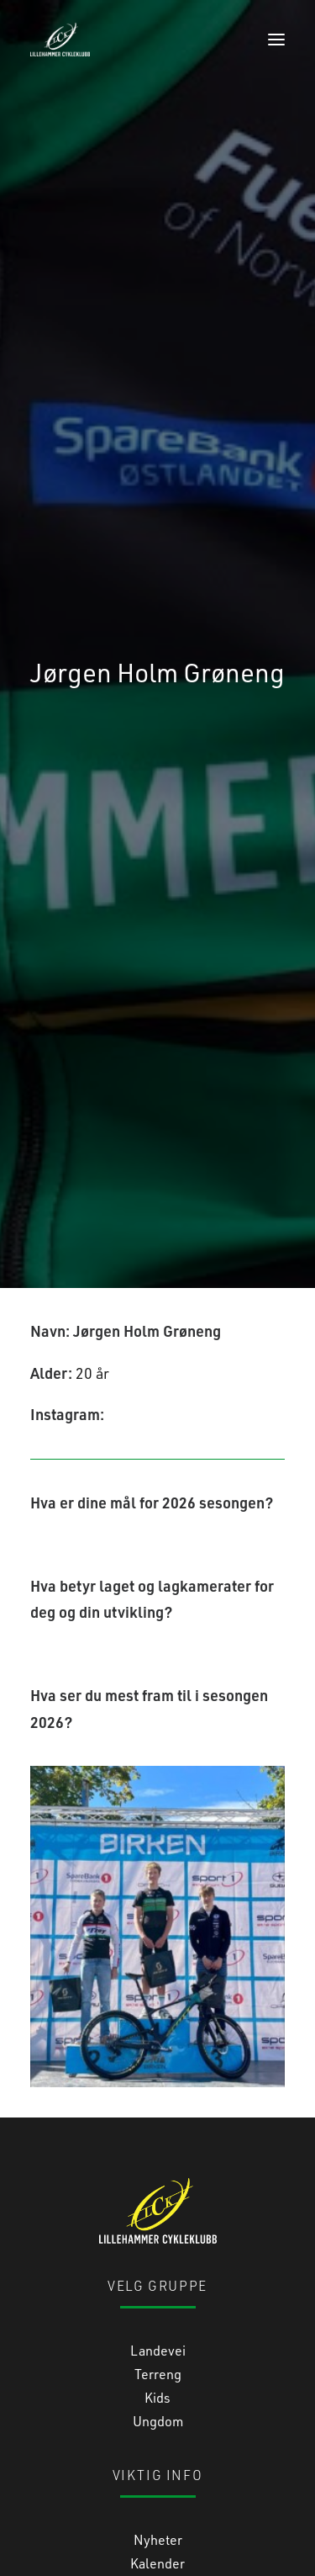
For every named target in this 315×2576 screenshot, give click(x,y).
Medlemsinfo (157, 2426)
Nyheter (158, 2379)
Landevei (158, 2189)
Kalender (157, 2402)
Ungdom (158, 2260)
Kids (157, 2236)
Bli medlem (158, 2449)
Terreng (157, 2213)
